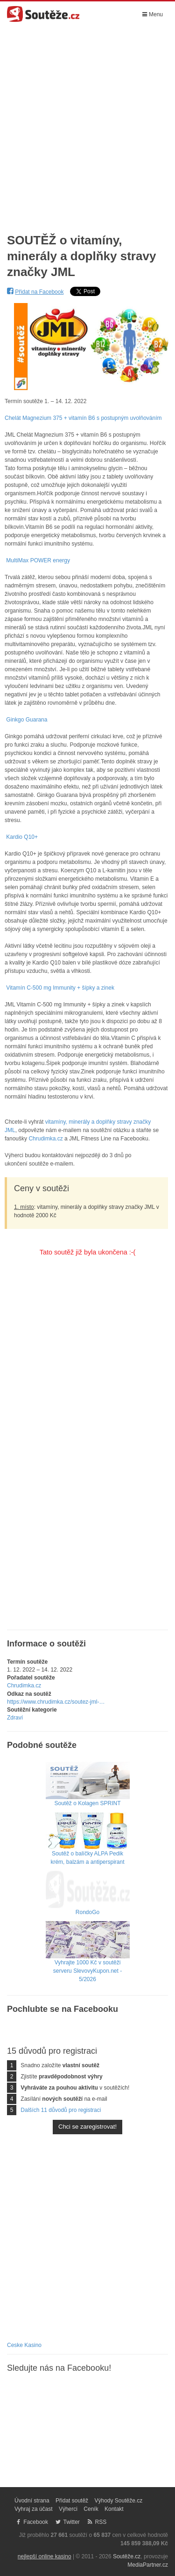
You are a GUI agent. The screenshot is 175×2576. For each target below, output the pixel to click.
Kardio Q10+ (22, 837)
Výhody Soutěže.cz (118, 2500)
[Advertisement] (87, 123)
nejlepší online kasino (44, 2556)
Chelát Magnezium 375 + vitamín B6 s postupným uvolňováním (83, 418)
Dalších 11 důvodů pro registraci (61, 2110)
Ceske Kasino (24, 2345)
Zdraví (15, 1717)
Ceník (91, 2509)
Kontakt (114, 2509)
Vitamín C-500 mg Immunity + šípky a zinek (60, 988)
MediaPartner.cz (147, 2565)
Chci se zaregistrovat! (87, 2126)
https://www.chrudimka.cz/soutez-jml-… (56, 1702)
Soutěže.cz (126, 2556)
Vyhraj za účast (33, 2509)
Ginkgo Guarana (26, 719)
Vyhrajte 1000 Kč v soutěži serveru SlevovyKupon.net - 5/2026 (88, 1959)
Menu (152, 14)
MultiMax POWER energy (38, 560)
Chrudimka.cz (45, 1138)
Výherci (68, 2509)
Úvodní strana (31, 2500)
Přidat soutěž (72, 2500)
